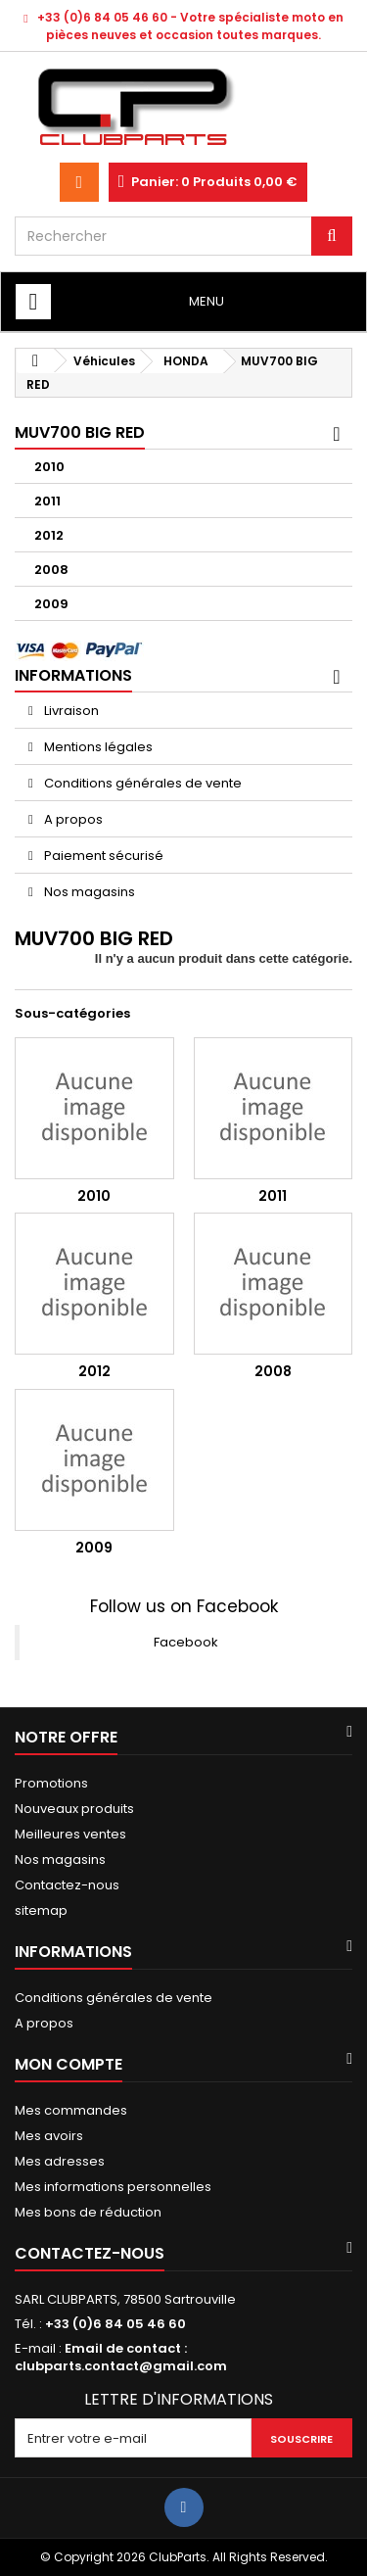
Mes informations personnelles (113, 2186)
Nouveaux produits (74, 1808)
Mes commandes (71, 2110)
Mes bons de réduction (88, 2212)
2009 (51, 604)
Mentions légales (97, 747)
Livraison (70, 710)
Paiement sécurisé (102, 855)
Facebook (186, 1642)
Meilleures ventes (70, 1834)
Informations (73, 675)
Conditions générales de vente (141, 783)
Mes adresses (60, 2161)
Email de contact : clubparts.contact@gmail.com (121, 2357)
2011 (47, 501)
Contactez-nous (67, 1885)
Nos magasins (88, 892)
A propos (72, 819)
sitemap (41, 1910)
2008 (51, 569)
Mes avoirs (49, 2135)
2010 (49, 466)
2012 (49, 535)
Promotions (51, 1783)
